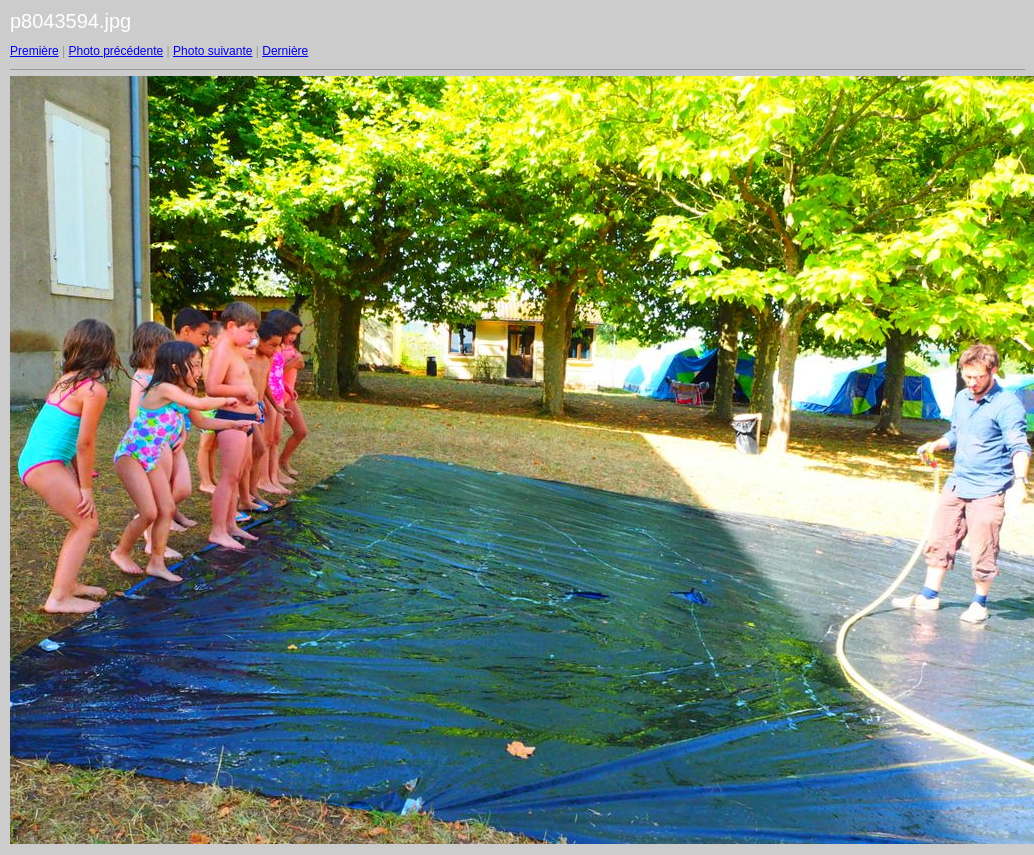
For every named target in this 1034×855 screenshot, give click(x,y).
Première (34, 51)
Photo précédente (115, 51)
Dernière (285, 51)
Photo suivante (212, 51)
